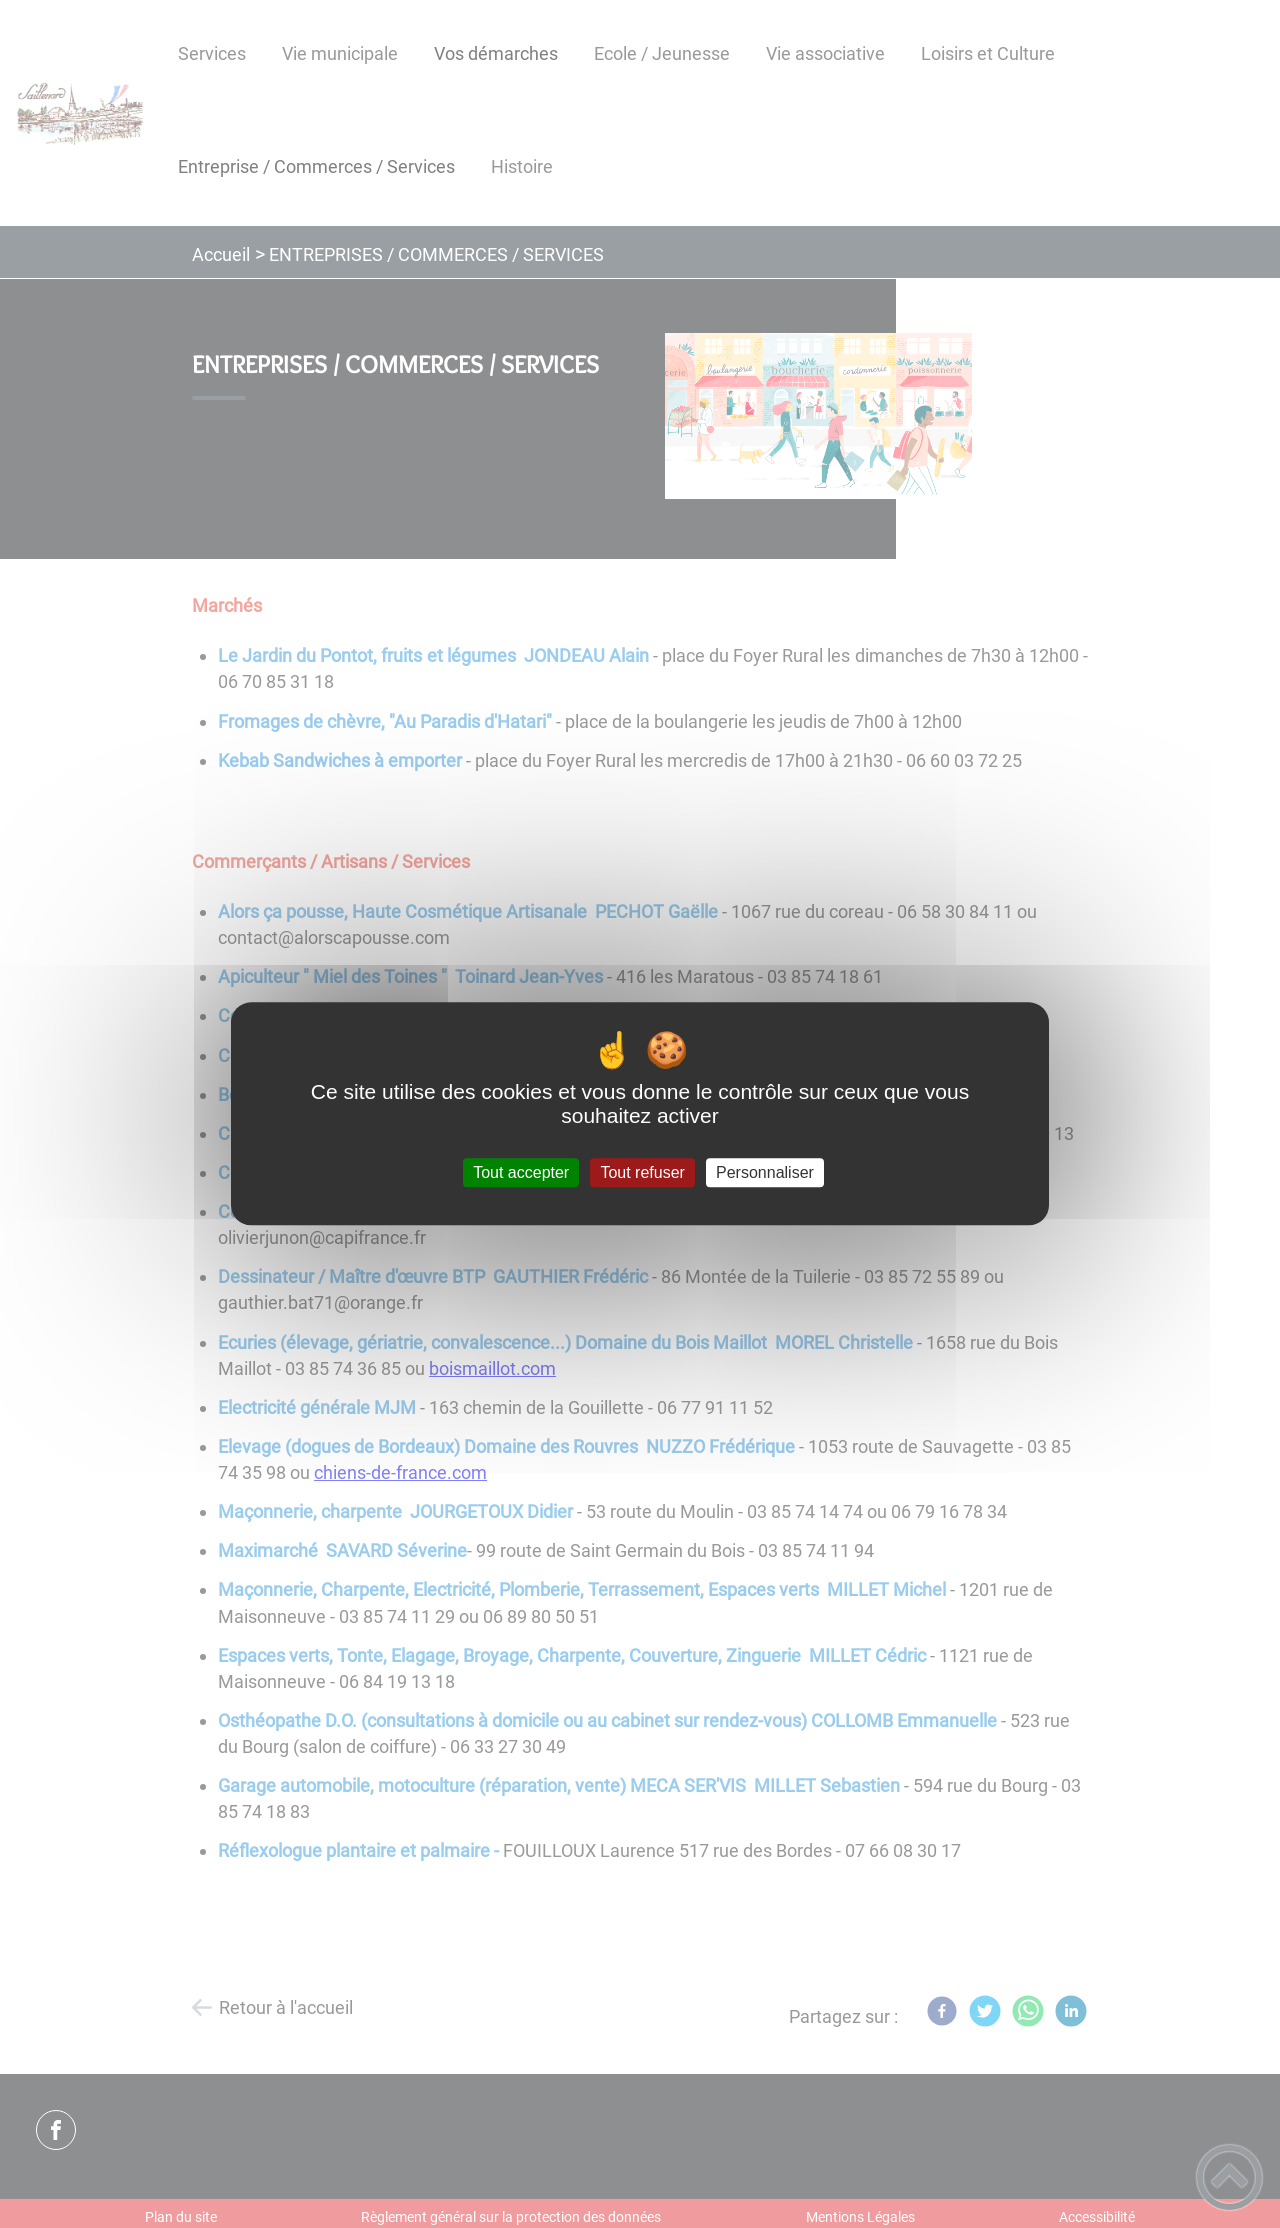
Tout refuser (642, 1172)
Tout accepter (521, 1172)
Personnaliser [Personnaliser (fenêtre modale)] (765, 1172)
